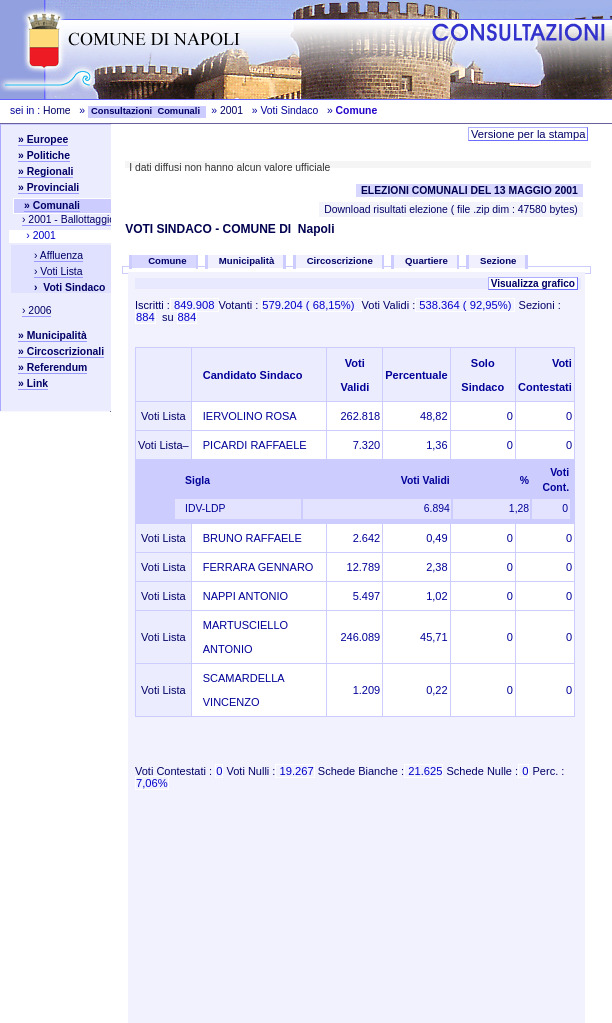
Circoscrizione (340, 260)
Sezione (498, 260)
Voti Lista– (163, 445)
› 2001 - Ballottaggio (68, 219)
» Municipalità (52, 335)
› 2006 (36, 310)
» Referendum (52, 367)
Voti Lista (163, 416)
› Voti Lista (58, 271)
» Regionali (45, 171)
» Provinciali (48, 187)
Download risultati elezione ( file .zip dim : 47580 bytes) (451, 209)
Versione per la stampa (528, 134)
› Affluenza (58, 255)
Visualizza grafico (533, 283)
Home (57, 110)
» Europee (43, 139)
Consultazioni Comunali (147, 111)
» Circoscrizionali (61, 351)
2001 (231, 110)
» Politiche (44, 155)
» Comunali (52, 205)
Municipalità (246, 260)
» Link (33, 383)
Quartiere (426, 260)
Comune (169, 260)
